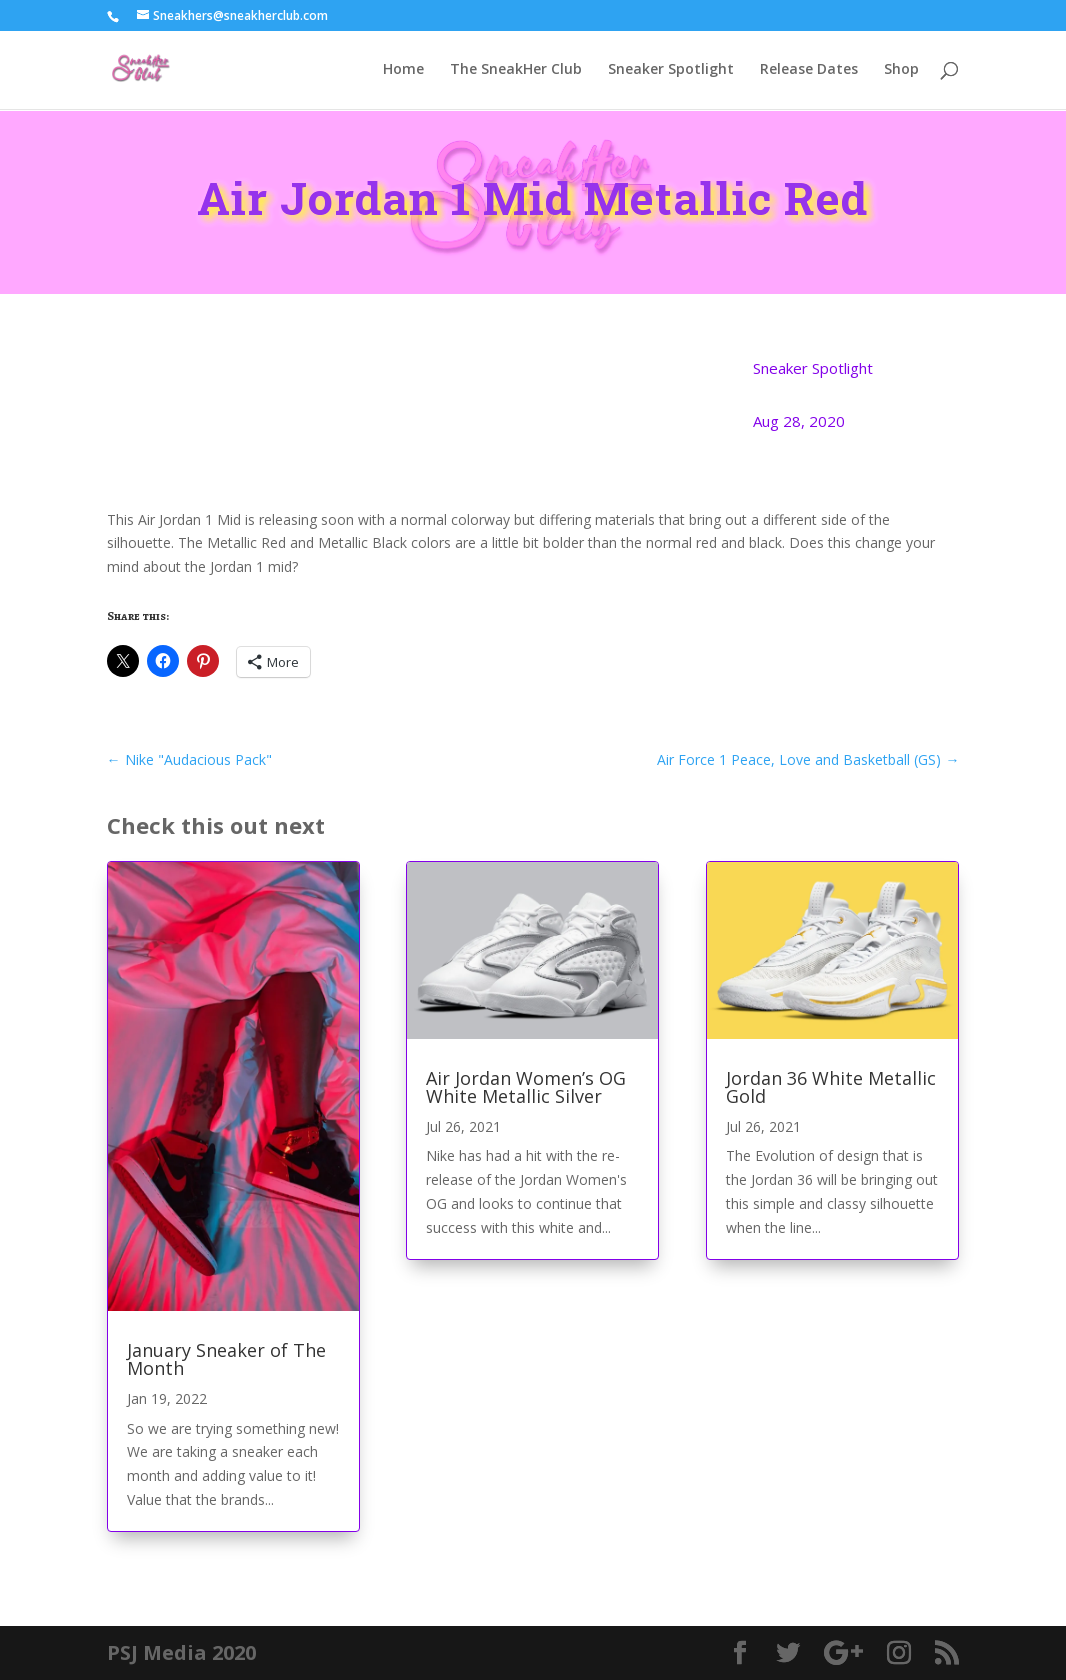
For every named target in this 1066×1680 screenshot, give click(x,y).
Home (403, 71)
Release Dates (809, 71)
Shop (901, 71)
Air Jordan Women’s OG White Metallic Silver (526, 1087)
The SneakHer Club (516, 71)
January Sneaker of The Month (226, 1359)
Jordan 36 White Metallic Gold (831, 1087)
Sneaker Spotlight (671, 71)
